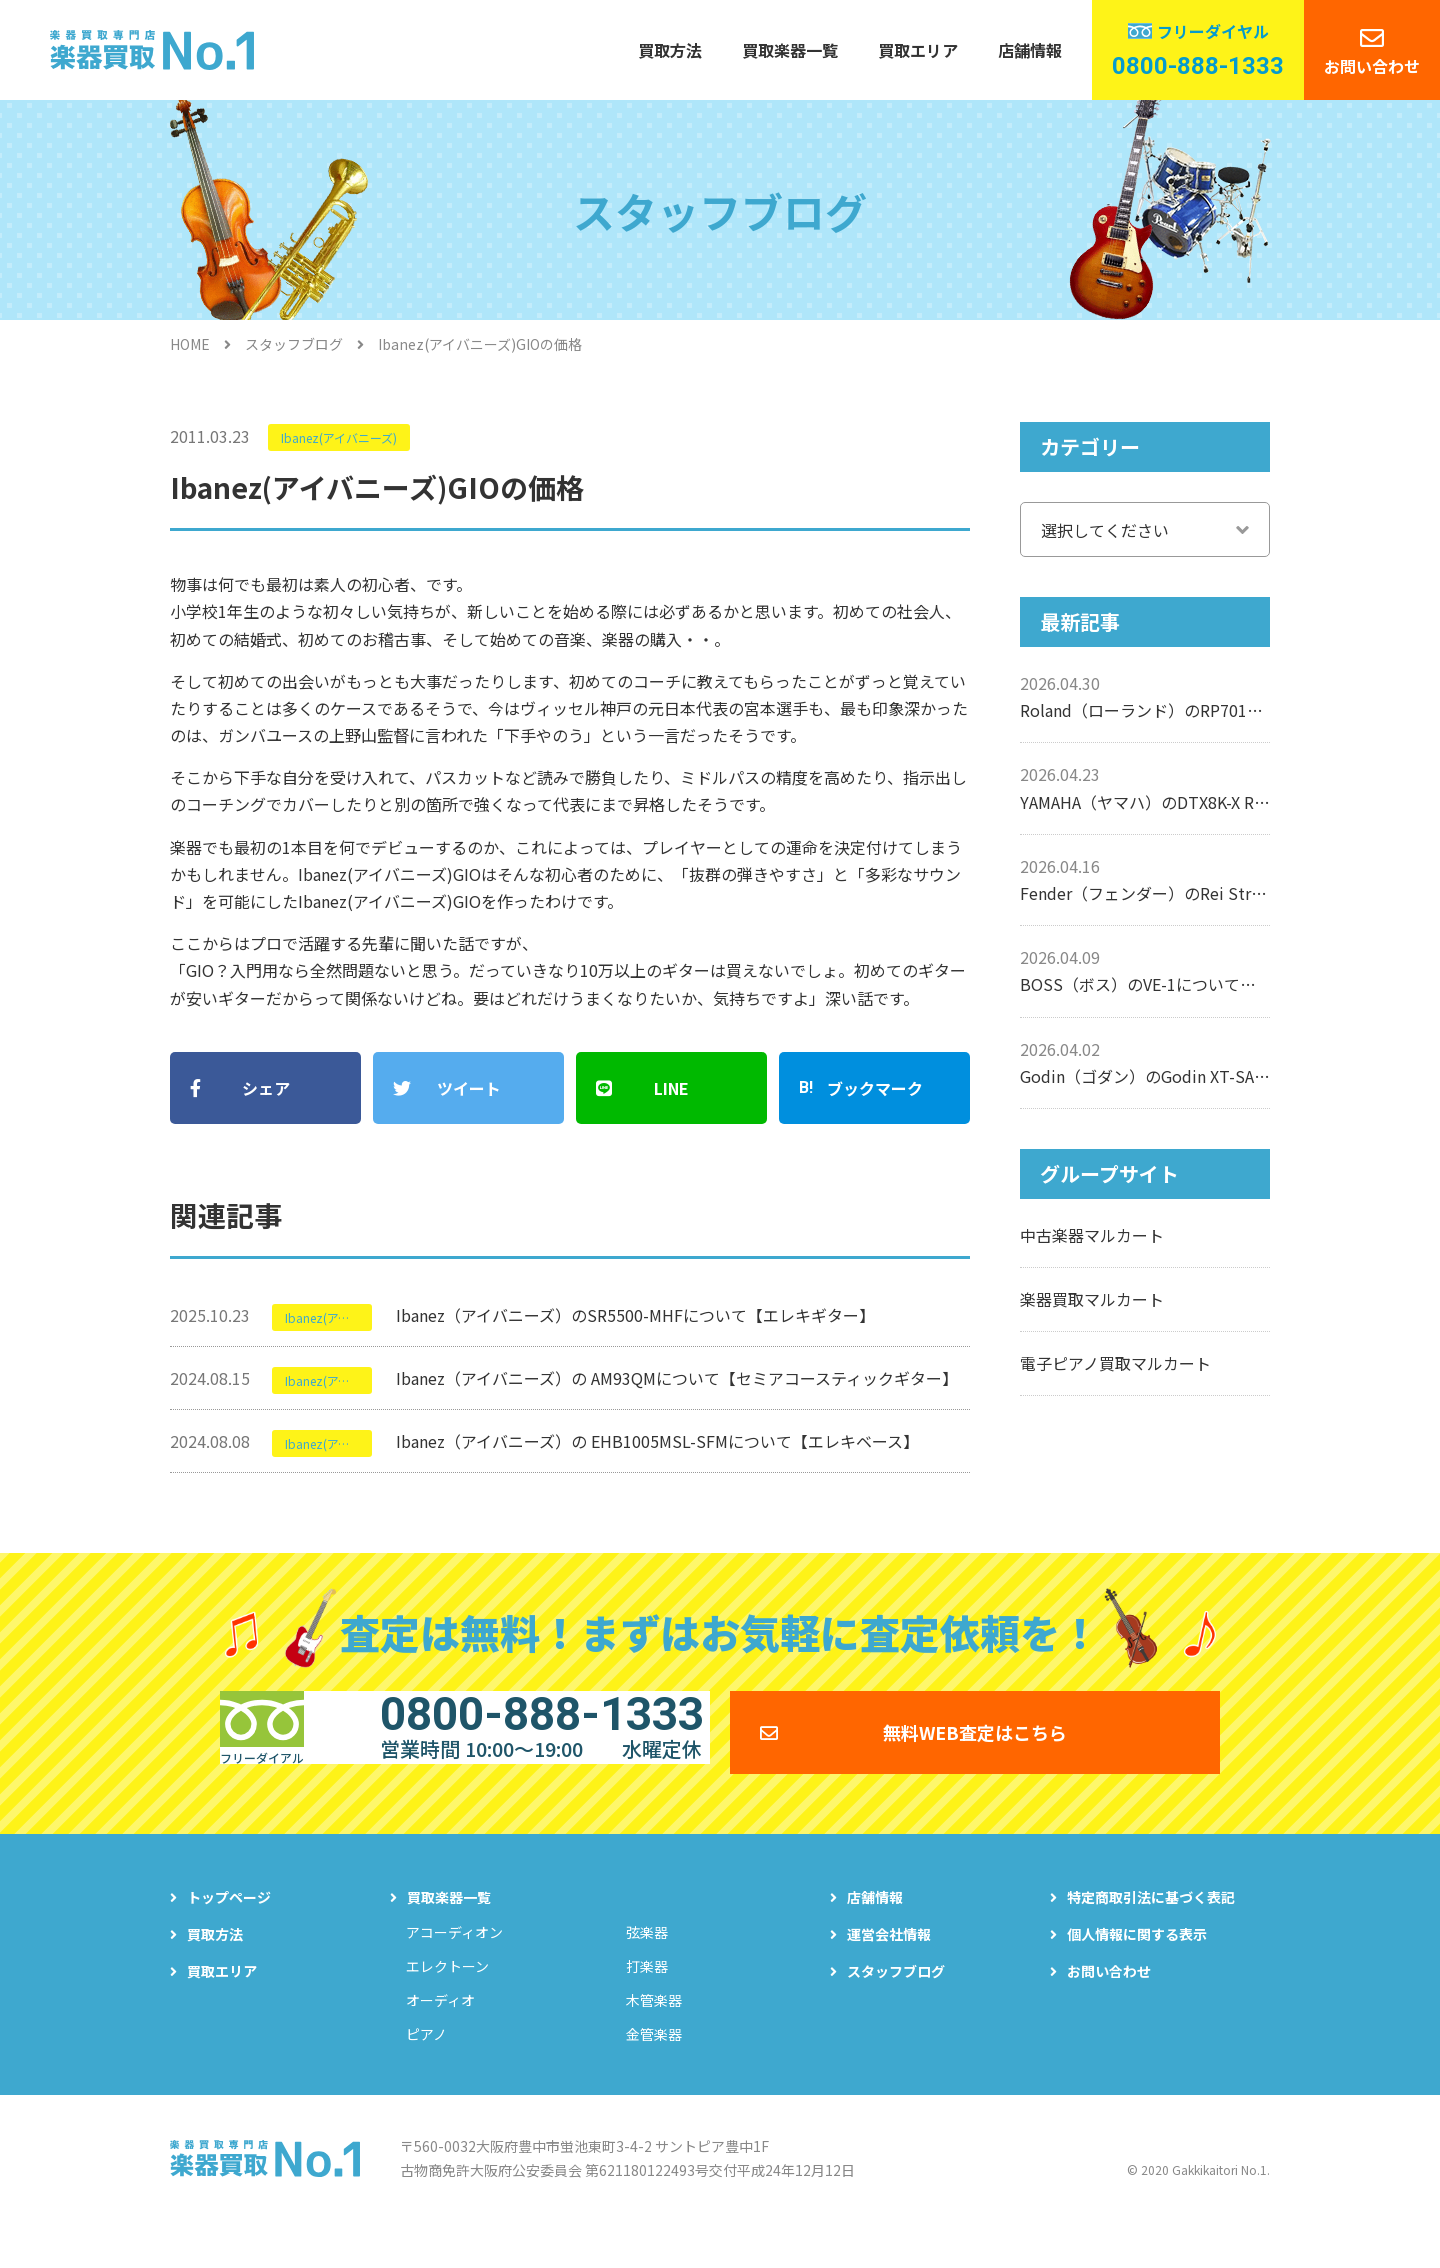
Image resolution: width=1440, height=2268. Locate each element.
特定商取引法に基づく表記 (1151, 1933)
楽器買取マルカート (1092, 1299)
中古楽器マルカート (1092, 1235)
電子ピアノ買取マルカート (1115, 1363)
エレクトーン (447, 2002)
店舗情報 (1030, 50)
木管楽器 (654, 2036)
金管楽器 (654, 2070)
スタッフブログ (294, 344)
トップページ (229, 1933)
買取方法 (670, 50)
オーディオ (440, 2036)
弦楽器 (647, 1968)
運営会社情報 (889, 1970)
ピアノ (426, 2070)
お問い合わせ (1372, 66)
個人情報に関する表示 (1137, 1970)
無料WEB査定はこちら (975, 1752)
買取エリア (918, 50)
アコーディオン (454, 1968)
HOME (190, 344)
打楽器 (647, 2002)
